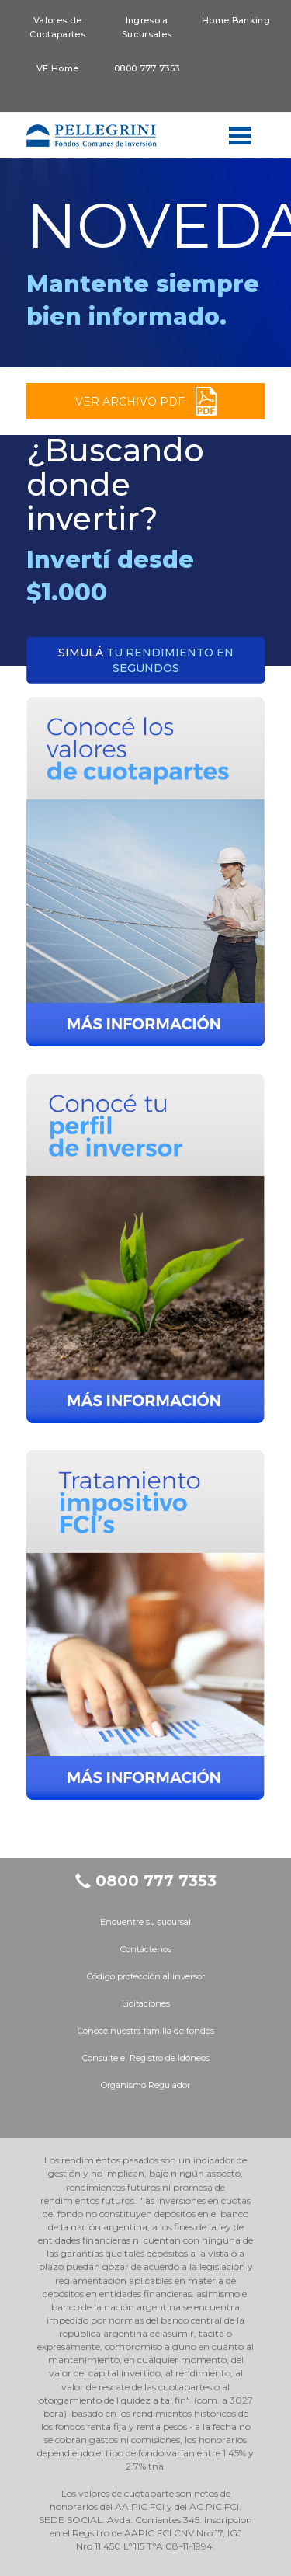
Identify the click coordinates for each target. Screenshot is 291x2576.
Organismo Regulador (145, 2085)
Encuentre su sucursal (145, 1921)
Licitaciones (146, 2003)
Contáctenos (145, 1949)
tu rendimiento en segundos (146, 660)
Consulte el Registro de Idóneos (146, 2057)
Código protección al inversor (146, 1976)
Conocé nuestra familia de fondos (146, 2030)
